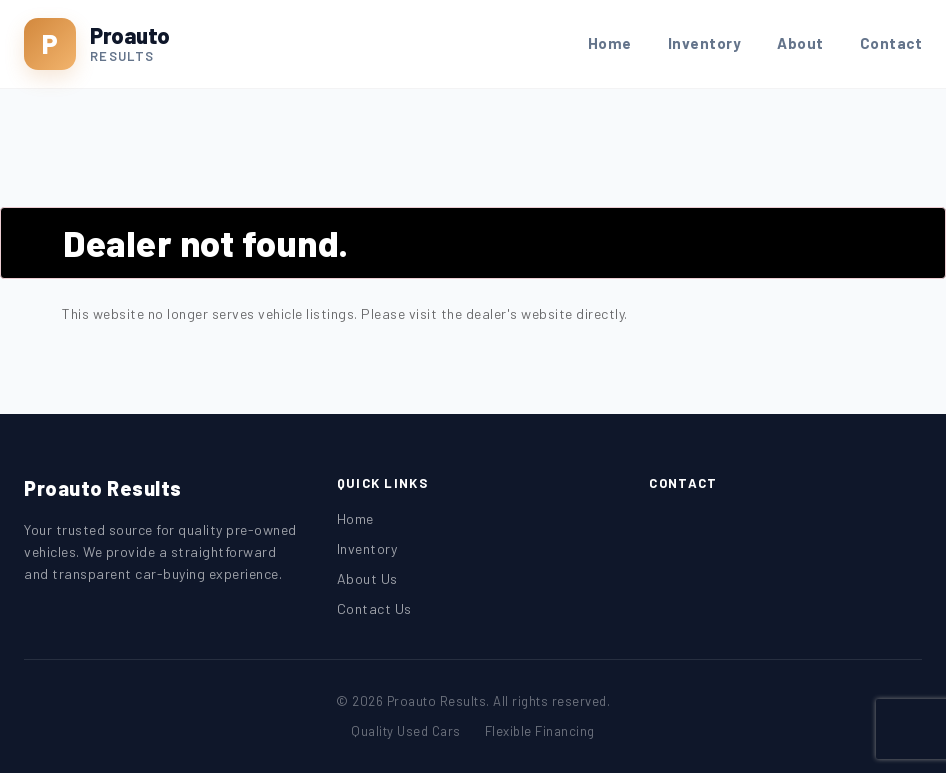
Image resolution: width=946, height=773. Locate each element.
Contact (891, 43)
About (800, 43)
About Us (367, 578)
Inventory (705, 43)
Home (610, 43)
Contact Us (374, 608)
